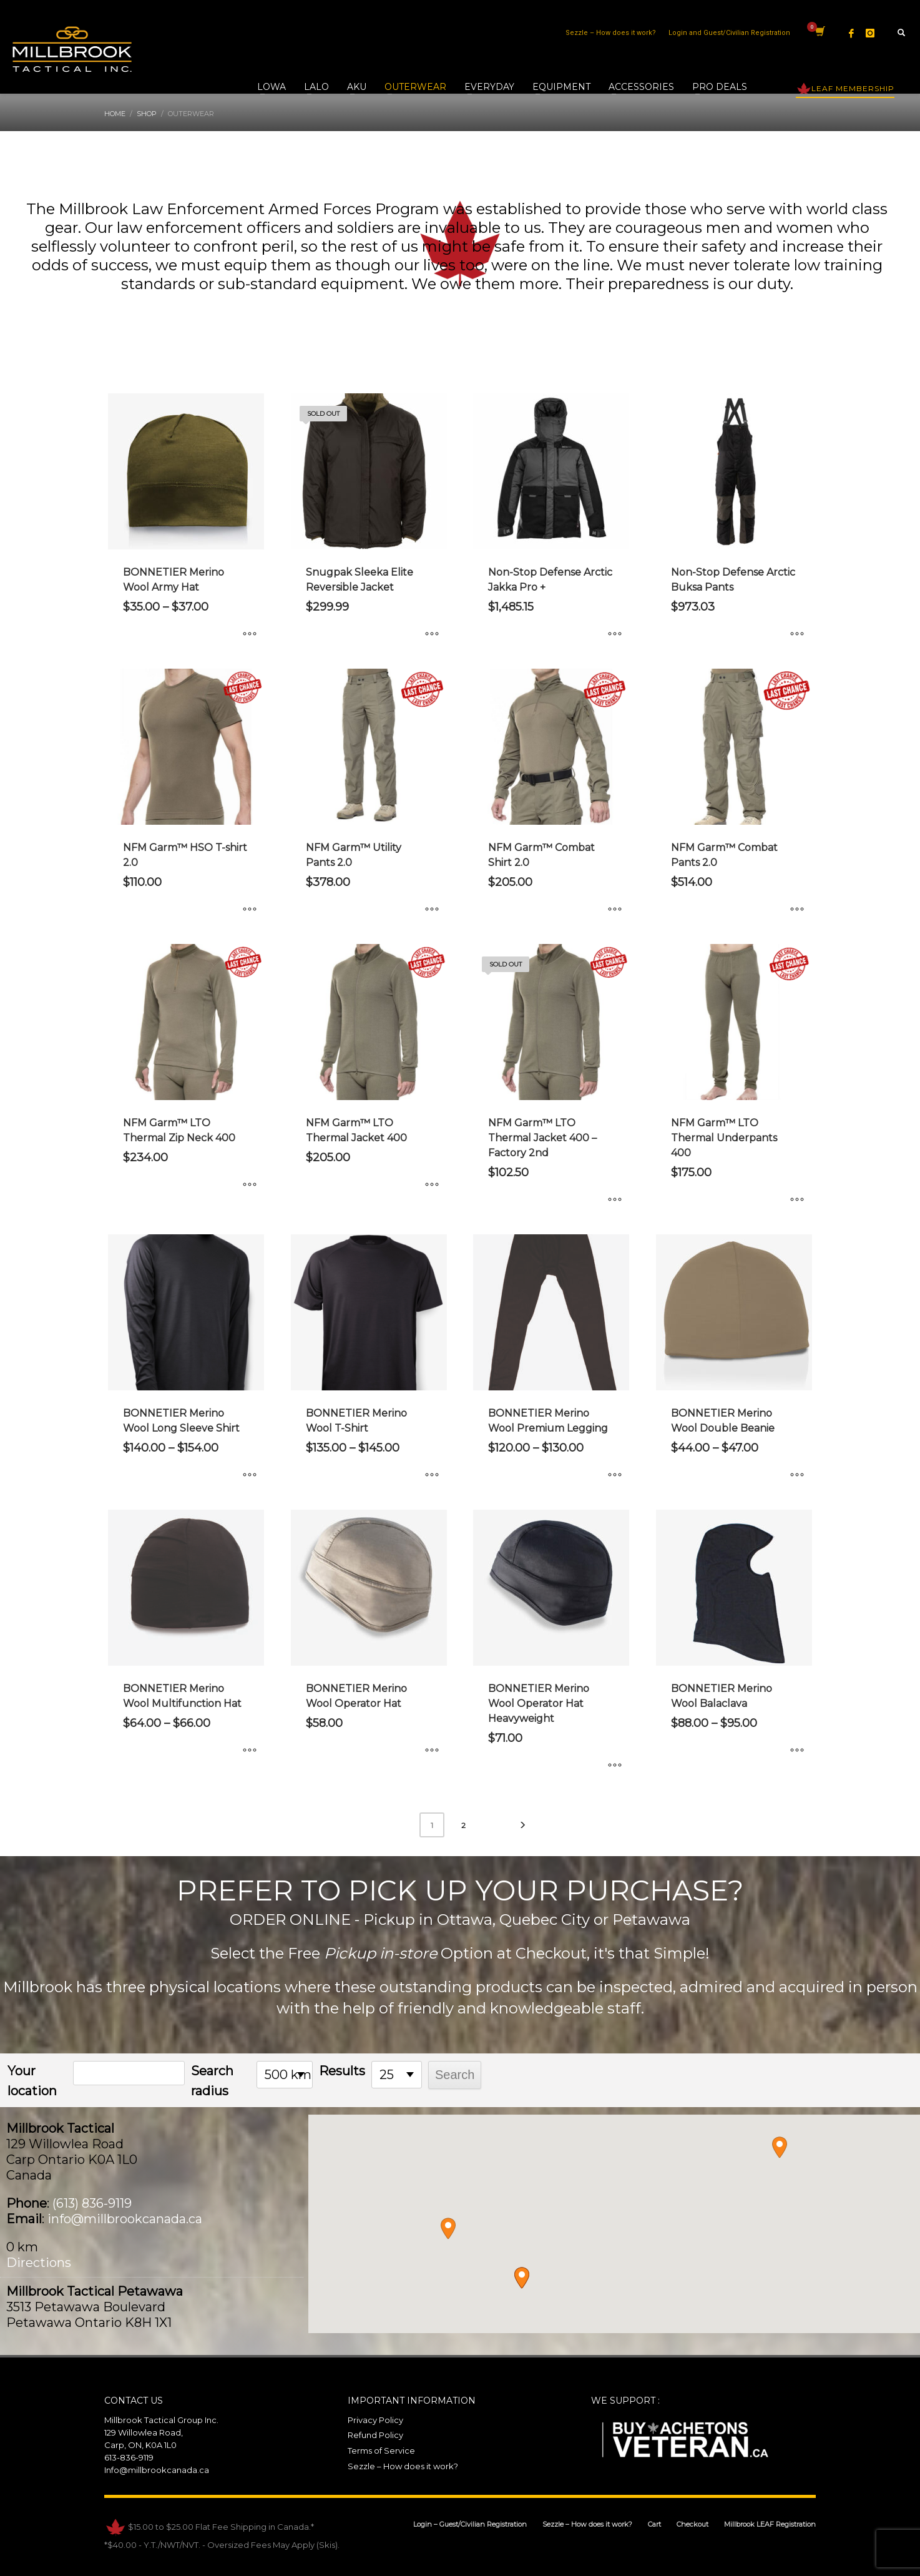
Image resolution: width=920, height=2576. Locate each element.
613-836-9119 (129, 2457)
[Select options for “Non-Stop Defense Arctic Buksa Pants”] (797, 634)
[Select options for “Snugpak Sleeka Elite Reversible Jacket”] (431, 634)
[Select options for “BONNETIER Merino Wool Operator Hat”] (431, 1750)
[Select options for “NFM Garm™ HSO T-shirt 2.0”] (249, 909)
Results (342, 2070)
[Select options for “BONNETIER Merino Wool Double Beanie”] (797, 1475)
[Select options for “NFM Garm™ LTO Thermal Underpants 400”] (797, 1200)
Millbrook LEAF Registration (770, 2524)
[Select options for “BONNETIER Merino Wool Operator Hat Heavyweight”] (614, 1765)
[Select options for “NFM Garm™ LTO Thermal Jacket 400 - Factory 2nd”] (614, 1200)
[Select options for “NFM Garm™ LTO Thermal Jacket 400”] (431, 1185)
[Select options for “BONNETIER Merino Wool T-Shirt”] (431, 1475)
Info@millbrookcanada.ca (156, 2470)
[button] (521, 2278)
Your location (32, 2080)
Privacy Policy (375, 2420)
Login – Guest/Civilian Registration (470, 2524)
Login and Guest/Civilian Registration (729, 33)
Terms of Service (381, 2451)
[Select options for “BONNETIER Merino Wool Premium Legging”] (614, 1475)
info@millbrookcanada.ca (124, 2218)
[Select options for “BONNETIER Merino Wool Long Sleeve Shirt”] (249, 1475)
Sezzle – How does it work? (610, 33)
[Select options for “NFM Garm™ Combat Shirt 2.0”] (614, 909)
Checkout (692, 2524)
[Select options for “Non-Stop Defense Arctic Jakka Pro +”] (614, 634)
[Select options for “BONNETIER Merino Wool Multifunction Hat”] (249, 1750)
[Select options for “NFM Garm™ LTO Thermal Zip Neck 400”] (249, 1185)
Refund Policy (375, 2435)
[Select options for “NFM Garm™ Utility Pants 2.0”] (431, 909)
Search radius (212, 2080)
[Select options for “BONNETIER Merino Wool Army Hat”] (249, 634)
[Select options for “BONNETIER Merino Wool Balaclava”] (797, 1750)
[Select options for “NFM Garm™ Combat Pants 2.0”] (797, 909)
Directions (38, 2262)
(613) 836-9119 (92, 2203)
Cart (654, 2524)
